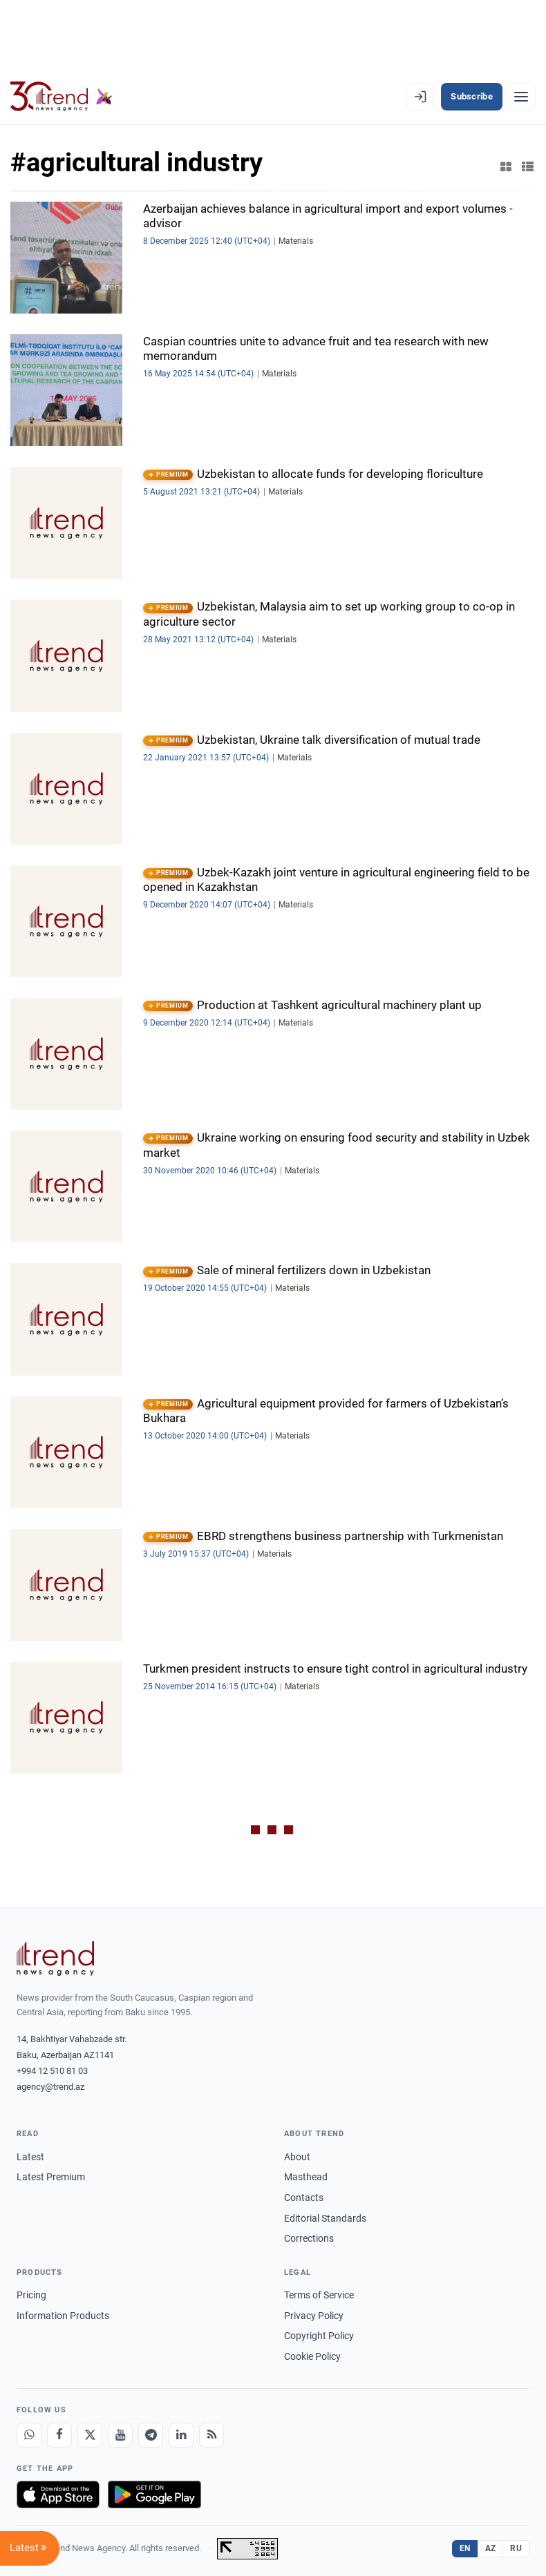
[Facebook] (59, 2435)
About (297, 2156)
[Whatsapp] (29, 2435)
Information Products (63, 2315)
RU (516, 2548)
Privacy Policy (313, 2315)
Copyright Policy (319, 2335)
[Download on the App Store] (58, 2494)
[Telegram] (150, 2435)
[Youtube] (120, 2435)
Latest (30, 2156)
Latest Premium (51, 2176)
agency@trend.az (50, 2087)
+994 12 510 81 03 (52, 2071)
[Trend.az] (61, 96)
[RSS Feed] (211, 2435)
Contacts (303, 2197)
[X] (89, 2435)
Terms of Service (319, 2294)
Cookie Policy (312, 2356)
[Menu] (521, 96)
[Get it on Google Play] (154, 2494)
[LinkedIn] (181, 2435)
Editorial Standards (325, 2218)
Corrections (309, 2238)
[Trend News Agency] (55, 1958)
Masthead (306, 2176)
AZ (490, 2548)
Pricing (31, 2294)
